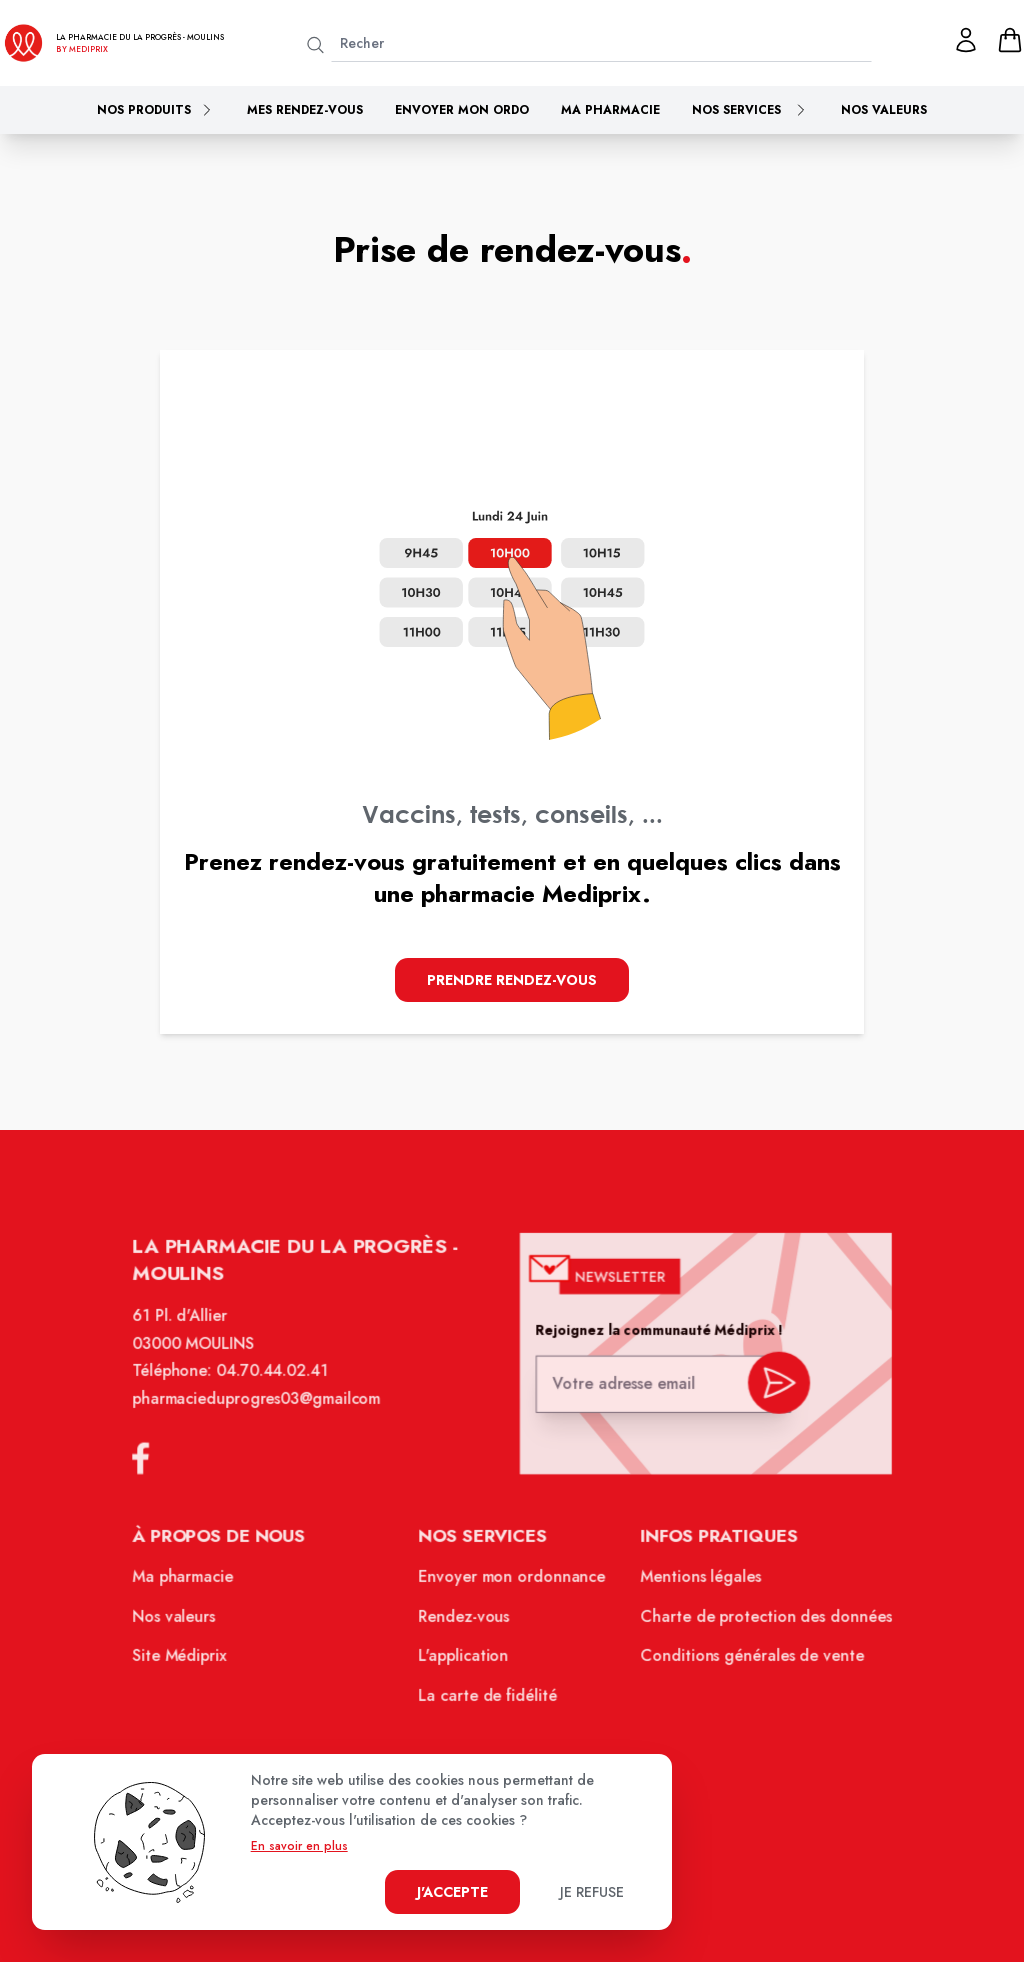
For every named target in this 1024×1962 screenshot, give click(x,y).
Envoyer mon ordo (462, 110)
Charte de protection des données (760, 1621)
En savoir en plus (299, 1846)
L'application (465, 1660)
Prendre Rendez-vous (512, 980)
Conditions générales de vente (747, 1660)
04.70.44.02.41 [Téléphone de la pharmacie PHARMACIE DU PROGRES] (277, 1382)
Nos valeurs (884, 110)
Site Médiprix (187, 1660)
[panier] (1010, 40)
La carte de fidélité (488, 1699)
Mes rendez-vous (305, 110)
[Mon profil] (966, 40)
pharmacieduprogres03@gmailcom (262, 1409)
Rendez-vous (465, 1621)
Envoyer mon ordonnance (512, 1583)
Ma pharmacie (610, 110)
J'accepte (452, 1892)
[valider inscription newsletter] (772, 1389)
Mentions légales (697, 1583)
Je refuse (592, 1892)
